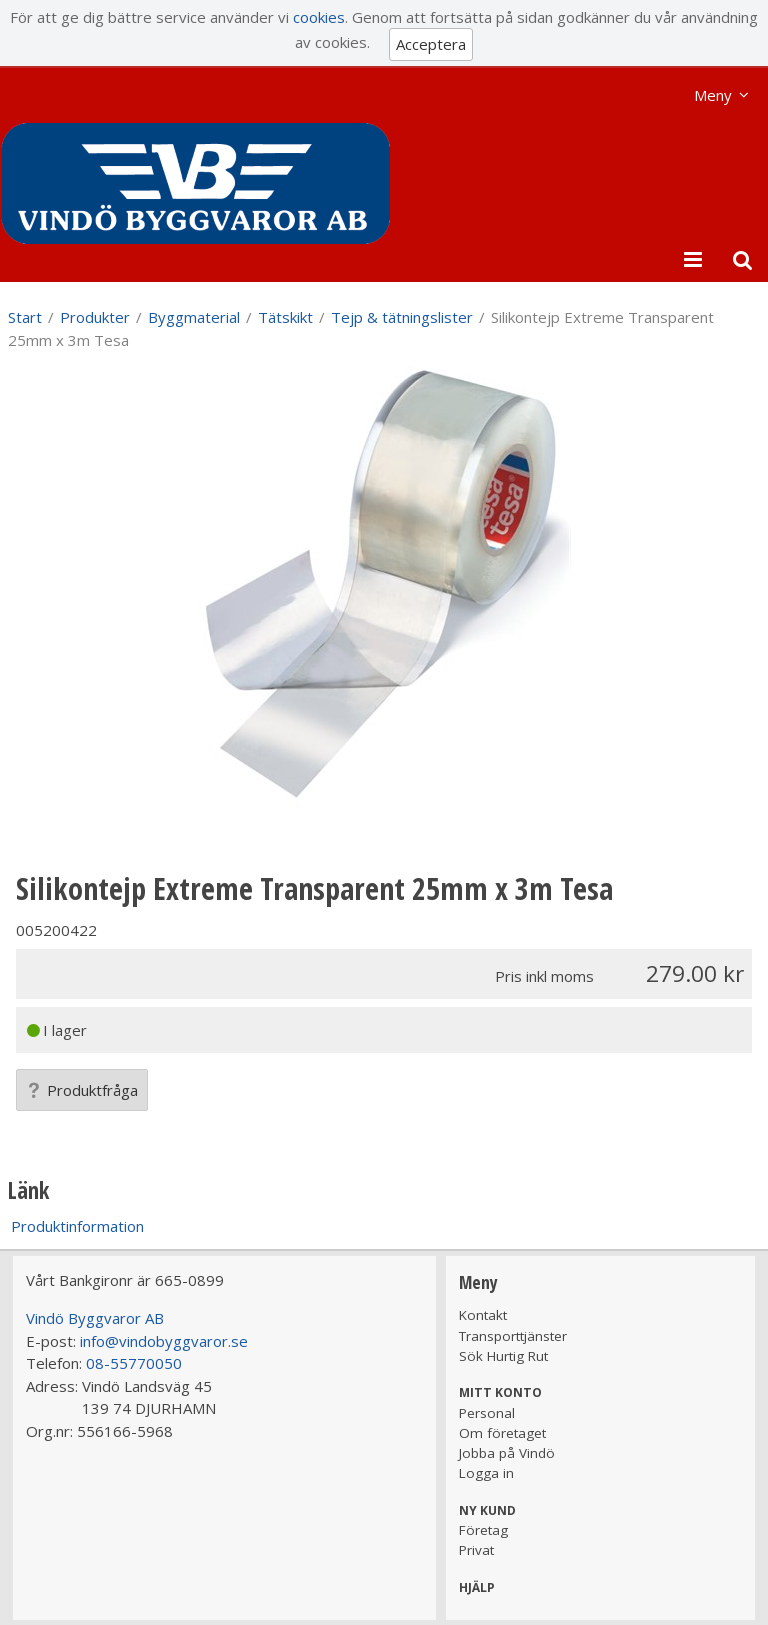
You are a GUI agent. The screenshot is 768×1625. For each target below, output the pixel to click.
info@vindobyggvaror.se (164, 1341)
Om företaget (502, 1433)
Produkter (95, 317)
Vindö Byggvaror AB (95, 1318)
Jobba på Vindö (507, 1453)
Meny (713, 95)
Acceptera (431, 44)
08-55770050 (134, 1363)
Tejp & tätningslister (402, 317)
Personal (487, 1413)
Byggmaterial (194, 317)
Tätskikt (285, 317)
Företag (483, 1530)
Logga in (486, 1473)
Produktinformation (77, 1226)
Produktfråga (82, 1090)
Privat (476, 1550)
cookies (319, 17)
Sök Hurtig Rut (503, 1356)
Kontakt (483, 1315)
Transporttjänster (513, 1336)
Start (25, 317)
